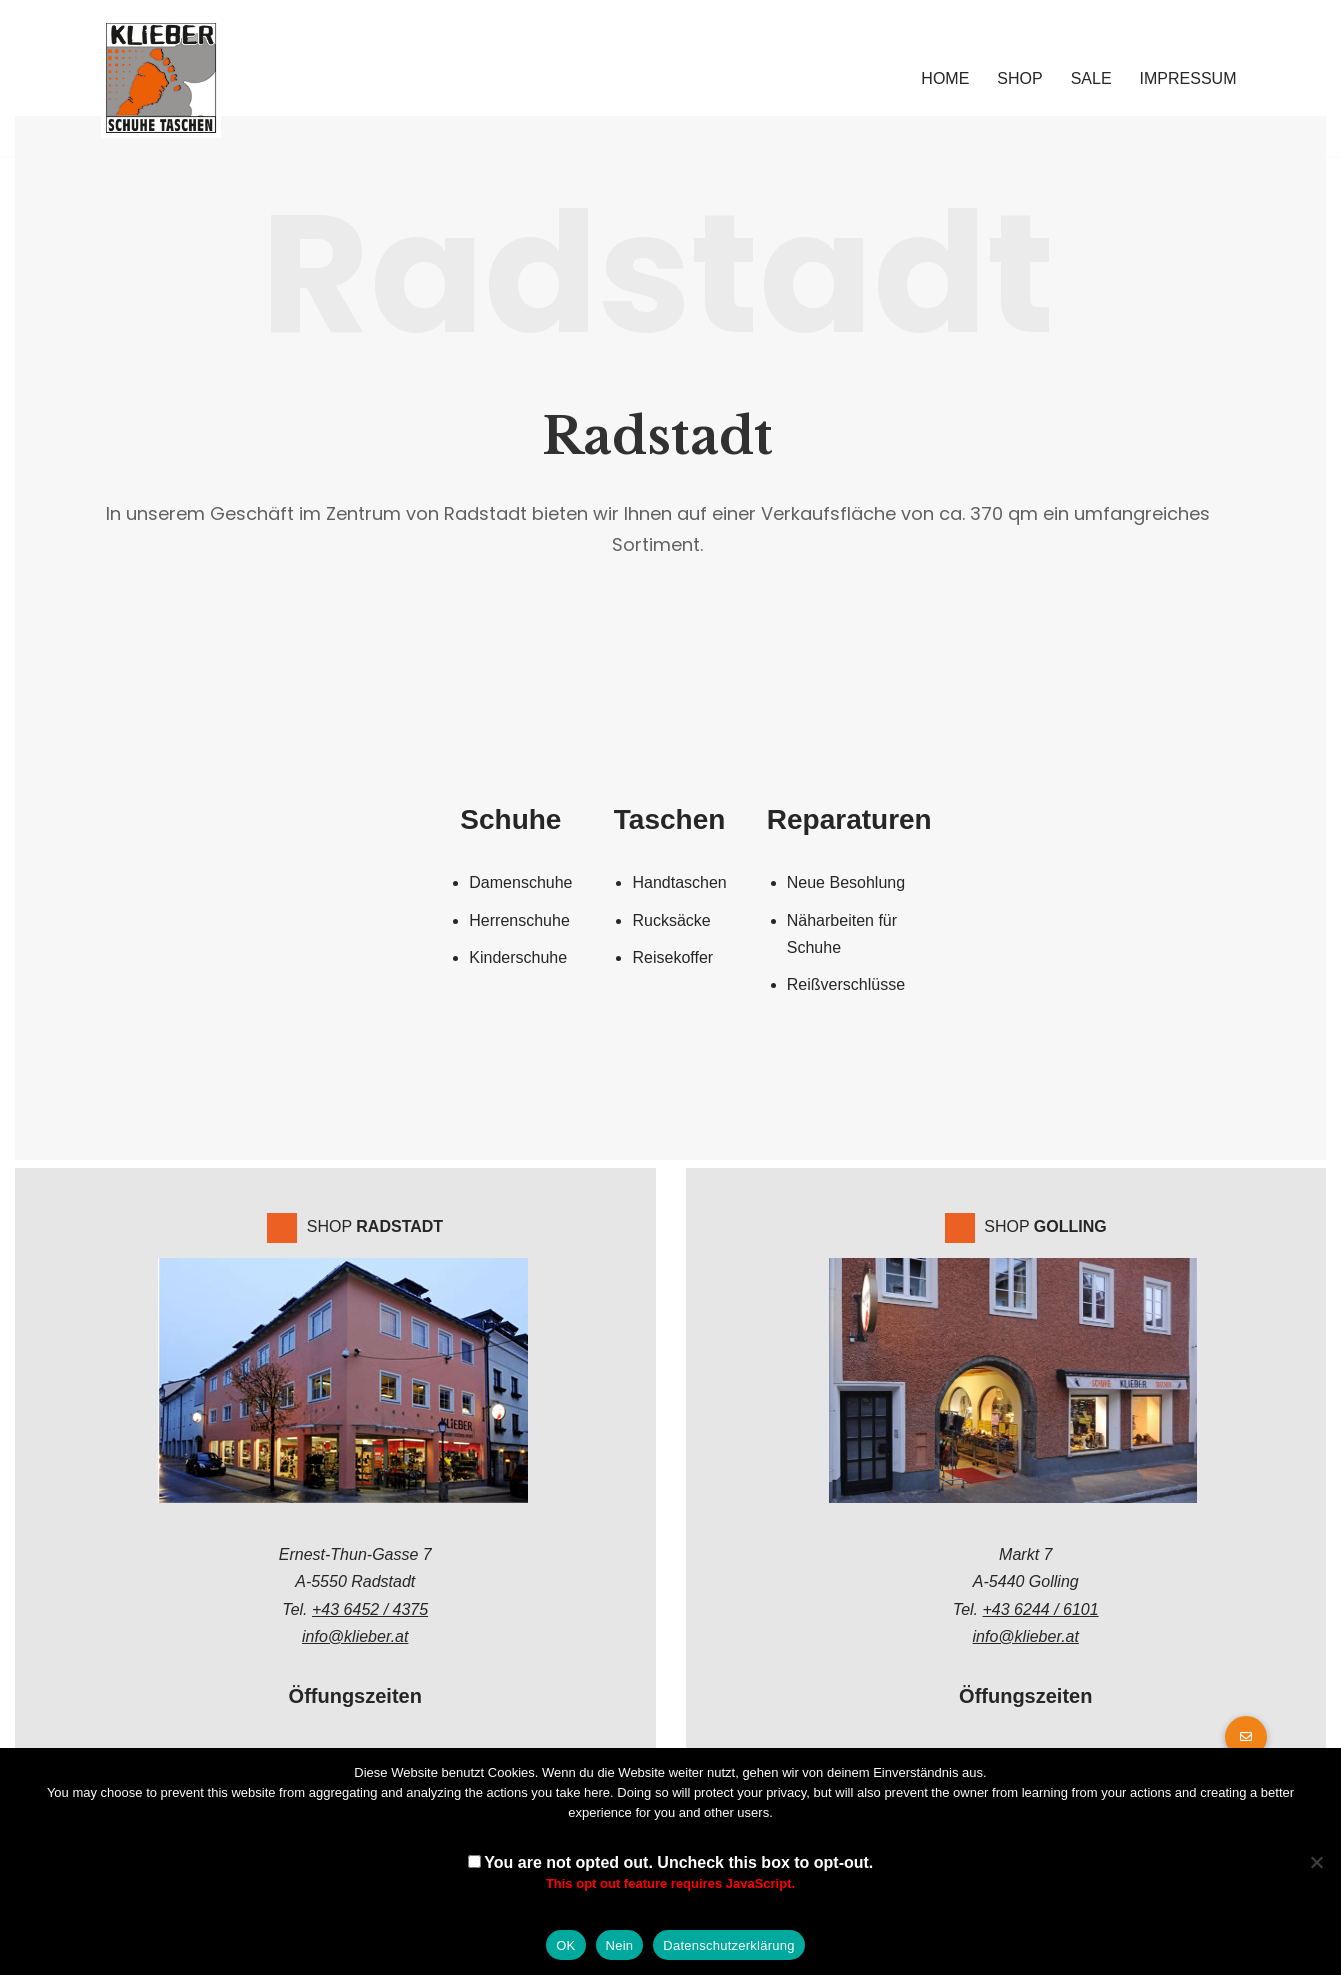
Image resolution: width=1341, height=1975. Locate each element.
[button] (1246, 1737)
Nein (620, 1945)
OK (565, 1945)
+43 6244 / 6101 (1041, 1607)
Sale (1091, 78)
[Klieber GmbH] (161, 78)
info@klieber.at (355, 1634)
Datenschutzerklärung (728, 1945)
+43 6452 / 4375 (370, 1607)
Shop (1019, 78)
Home (945, 78)
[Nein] (1316, 1862)
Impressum (1188, 78)
